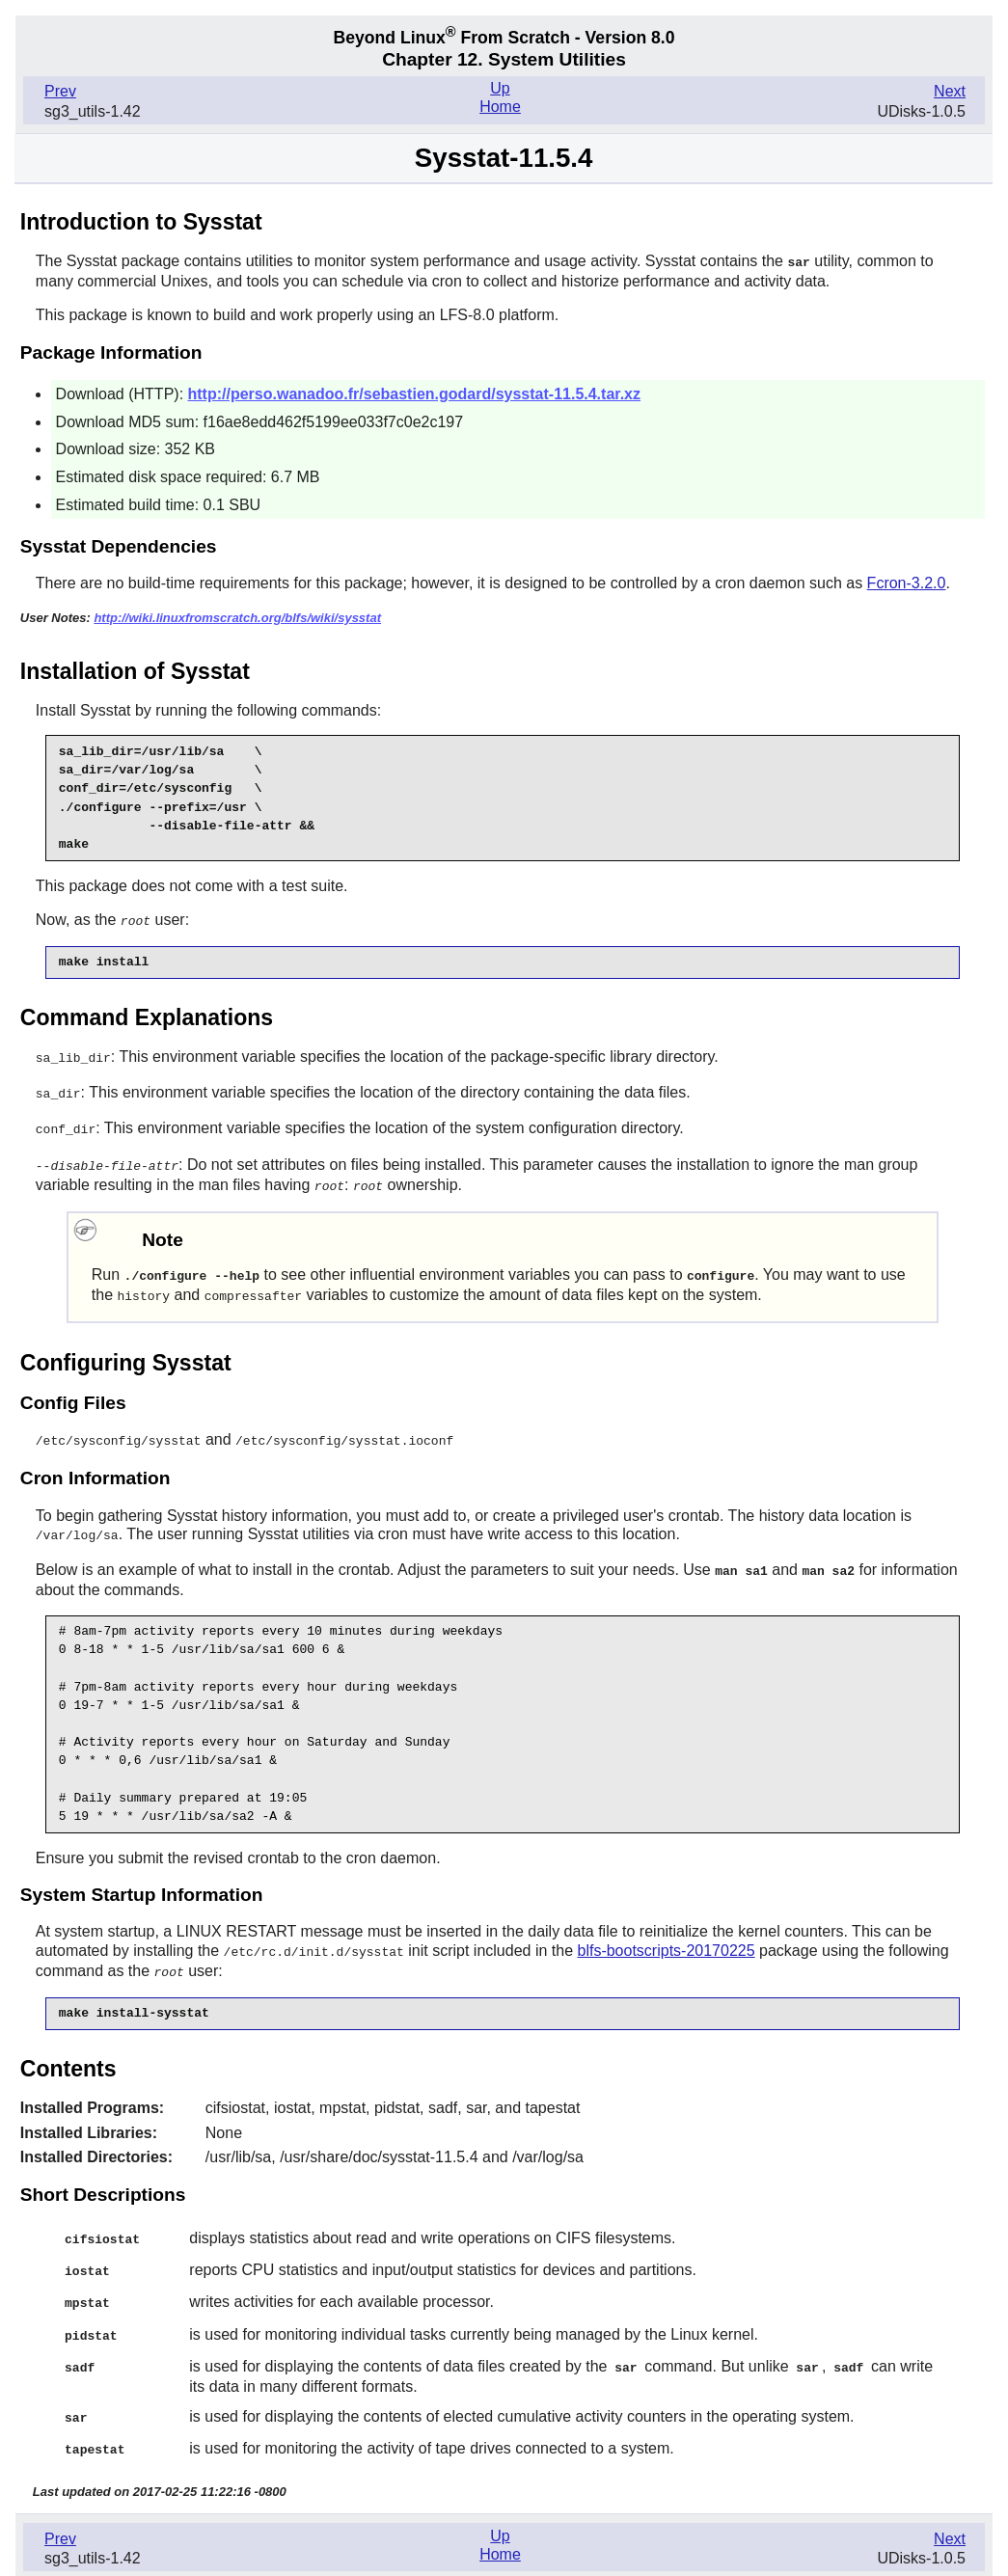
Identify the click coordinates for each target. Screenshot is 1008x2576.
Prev (60, 91)
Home (500, 106)
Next (950, 91)
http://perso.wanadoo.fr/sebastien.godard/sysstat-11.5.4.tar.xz (414, 393)
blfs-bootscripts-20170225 (665, 1939)
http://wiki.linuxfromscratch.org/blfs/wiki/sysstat (237, 617)
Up (499, 88)
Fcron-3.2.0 (906, 582)
